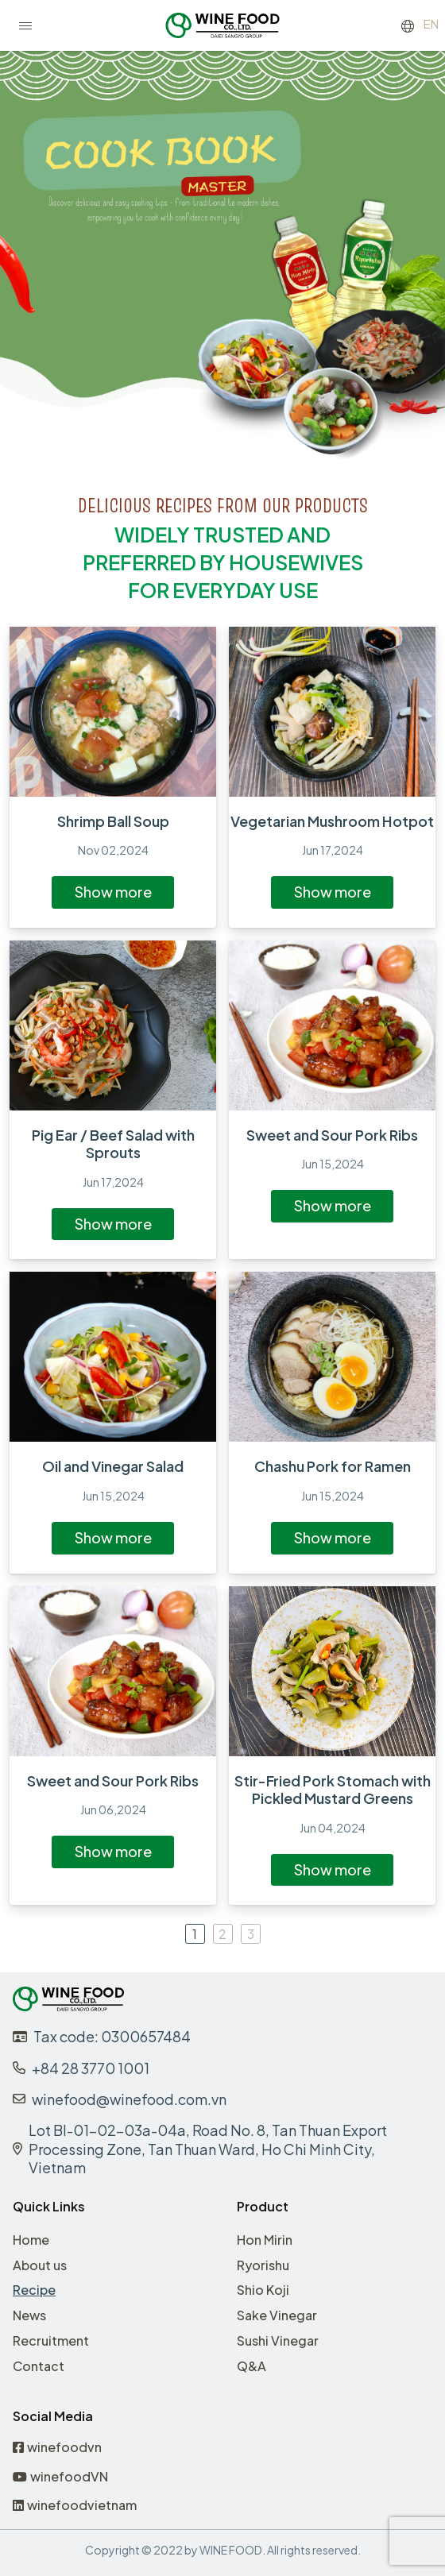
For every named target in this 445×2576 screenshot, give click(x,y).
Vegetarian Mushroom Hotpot (332, 821)
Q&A (251, 2366)
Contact (38, 2366)
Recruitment (51, 2340)
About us (40, 2265)
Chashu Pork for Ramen (332, 1466)
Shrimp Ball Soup (113, 821)
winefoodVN (60, 2477)
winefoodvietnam (75, 2505)
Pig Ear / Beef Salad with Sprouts (113, 1144)
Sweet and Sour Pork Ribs (332, 1135)
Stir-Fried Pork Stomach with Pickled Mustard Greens (332, 1790)
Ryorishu (263, 2265)
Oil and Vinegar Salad (113, 1466)
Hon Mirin (264, 2239)
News (29, 2315)
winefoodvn (57, 2447)
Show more (113, 891)
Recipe (34, 2289)
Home (31, 2239)
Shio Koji (263, 2289)
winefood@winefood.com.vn (129, 2099)
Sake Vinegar (277, 2315)
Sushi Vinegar (278, 2340)
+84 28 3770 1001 (90, 2068)
